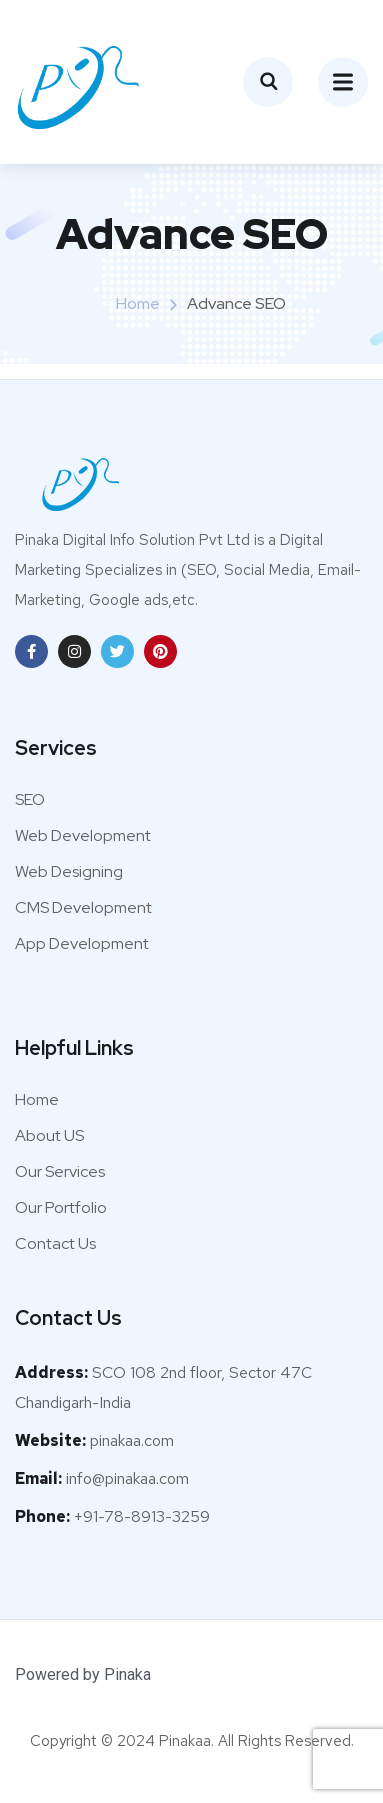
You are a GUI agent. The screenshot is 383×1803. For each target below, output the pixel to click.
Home (138, 303)
